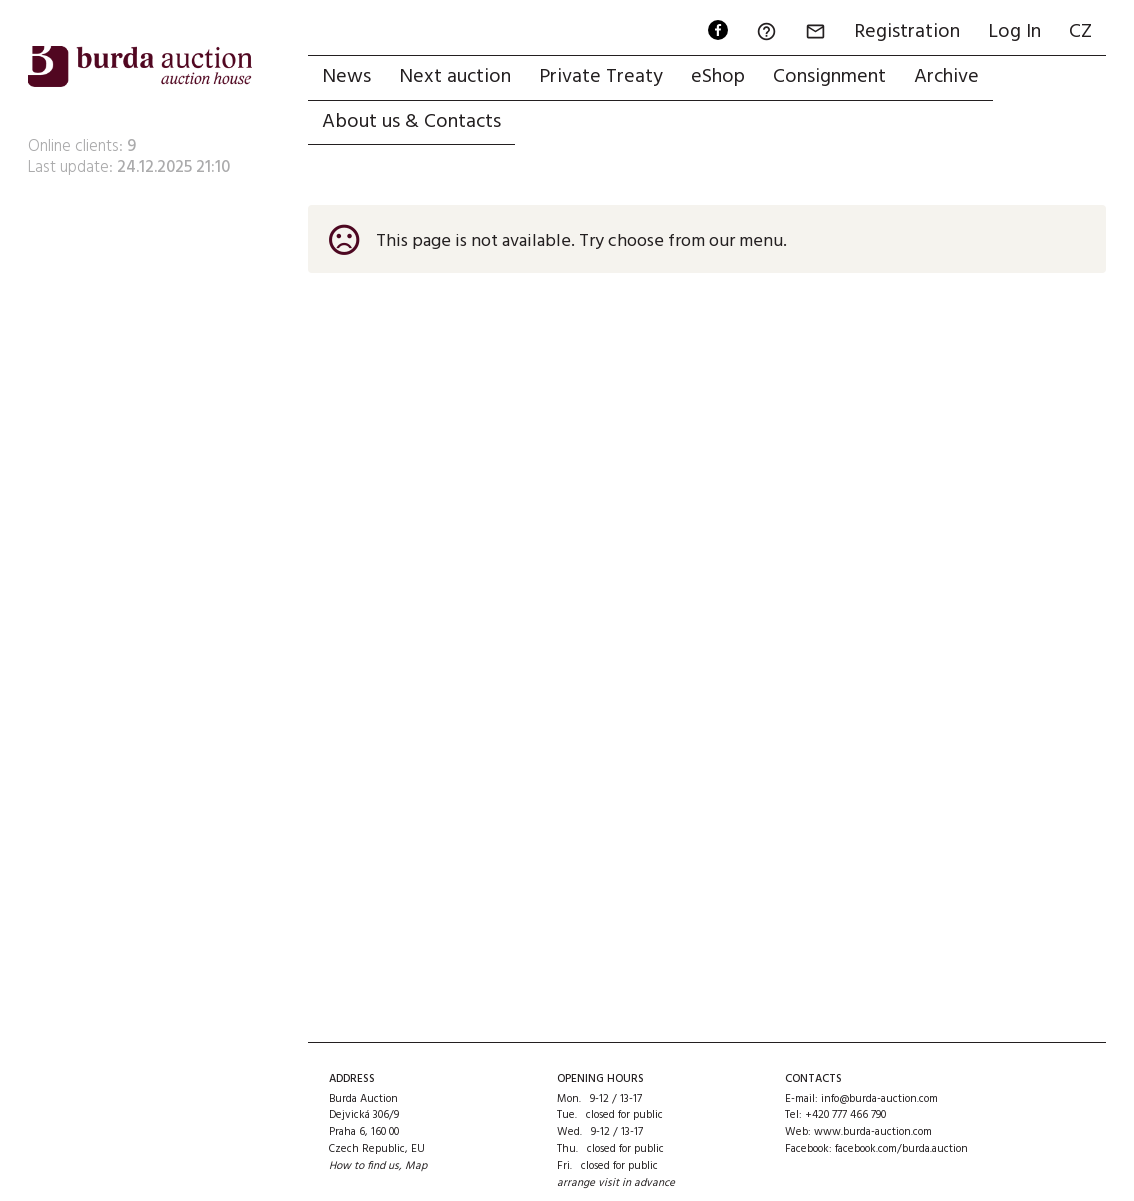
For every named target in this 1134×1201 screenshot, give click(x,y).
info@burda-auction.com (879, 1099)
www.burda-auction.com (873, 1132)
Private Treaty (601, 77)
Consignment (829, 77)
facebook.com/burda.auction (901, 1149)
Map (416, 1166)
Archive (946, 77)
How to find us (364, 1166)
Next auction (455, 77)
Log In (1014, 32)
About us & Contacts (411, 122)
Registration (907, 32)
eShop (718, 77)
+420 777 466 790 (845, 1115)
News (346, 77)
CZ (1080, 32)
